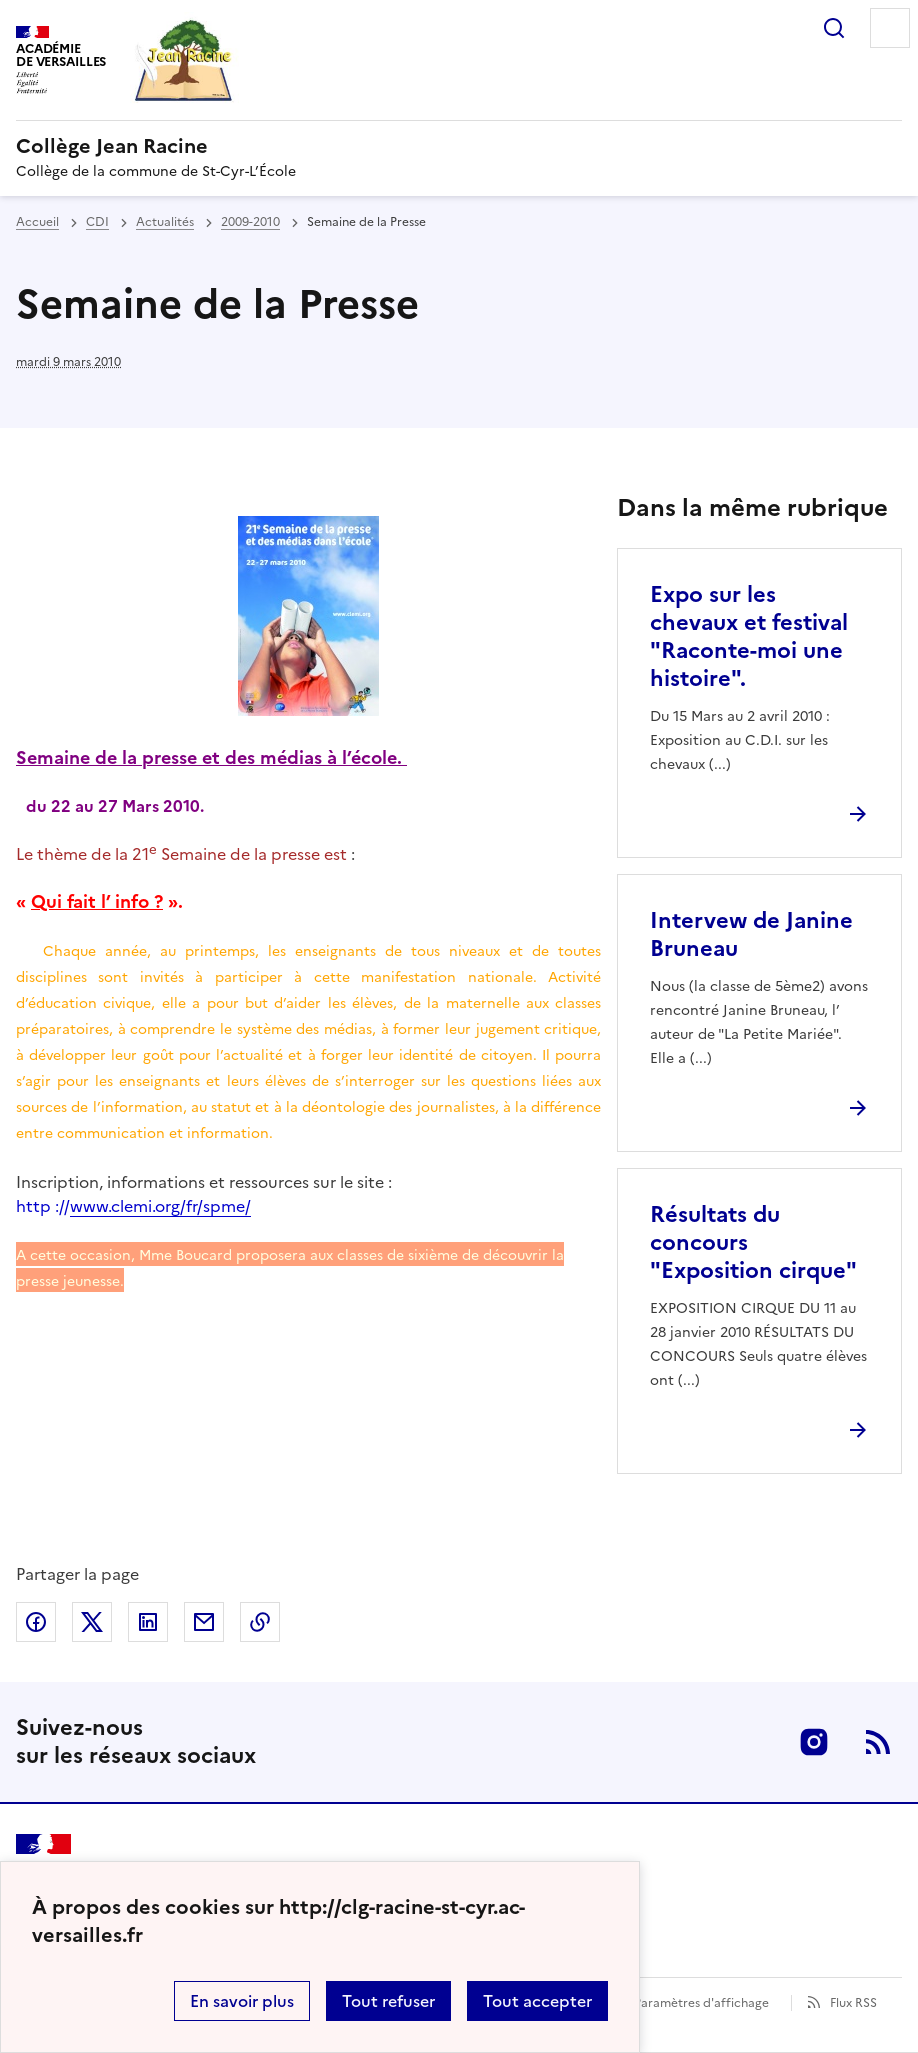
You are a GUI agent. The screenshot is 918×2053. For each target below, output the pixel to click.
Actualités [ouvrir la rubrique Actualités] (165, 222)
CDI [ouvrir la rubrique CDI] (97, 222)
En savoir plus (242, 2001)
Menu (890, 28)
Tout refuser (388, 2001)
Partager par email (204, 1622)
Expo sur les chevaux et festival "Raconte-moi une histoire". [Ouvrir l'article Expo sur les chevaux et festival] (749, 636)
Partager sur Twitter (92, 1622)
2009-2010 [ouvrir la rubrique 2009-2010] (250, 222)
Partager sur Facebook (36, 1622)
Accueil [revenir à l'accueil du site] (37, 222)
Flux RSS (853, 2003)
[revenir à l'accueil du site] (459, 146)
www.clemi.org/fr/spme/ (160, 1206)
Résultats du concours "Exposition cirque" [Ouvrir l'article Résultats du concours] (753, 1242)
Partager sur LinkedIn (148, 1622)
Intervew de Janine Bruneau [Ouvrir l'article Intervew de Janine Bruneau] (751, 934)
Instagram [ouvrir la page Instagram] (814, 1742)
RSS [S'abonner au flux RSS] (878, 1742)
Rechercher (834, 28)
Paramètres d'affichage (701, 2003)
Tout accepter (537, 2001)
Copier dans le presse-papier (260, 1622)
